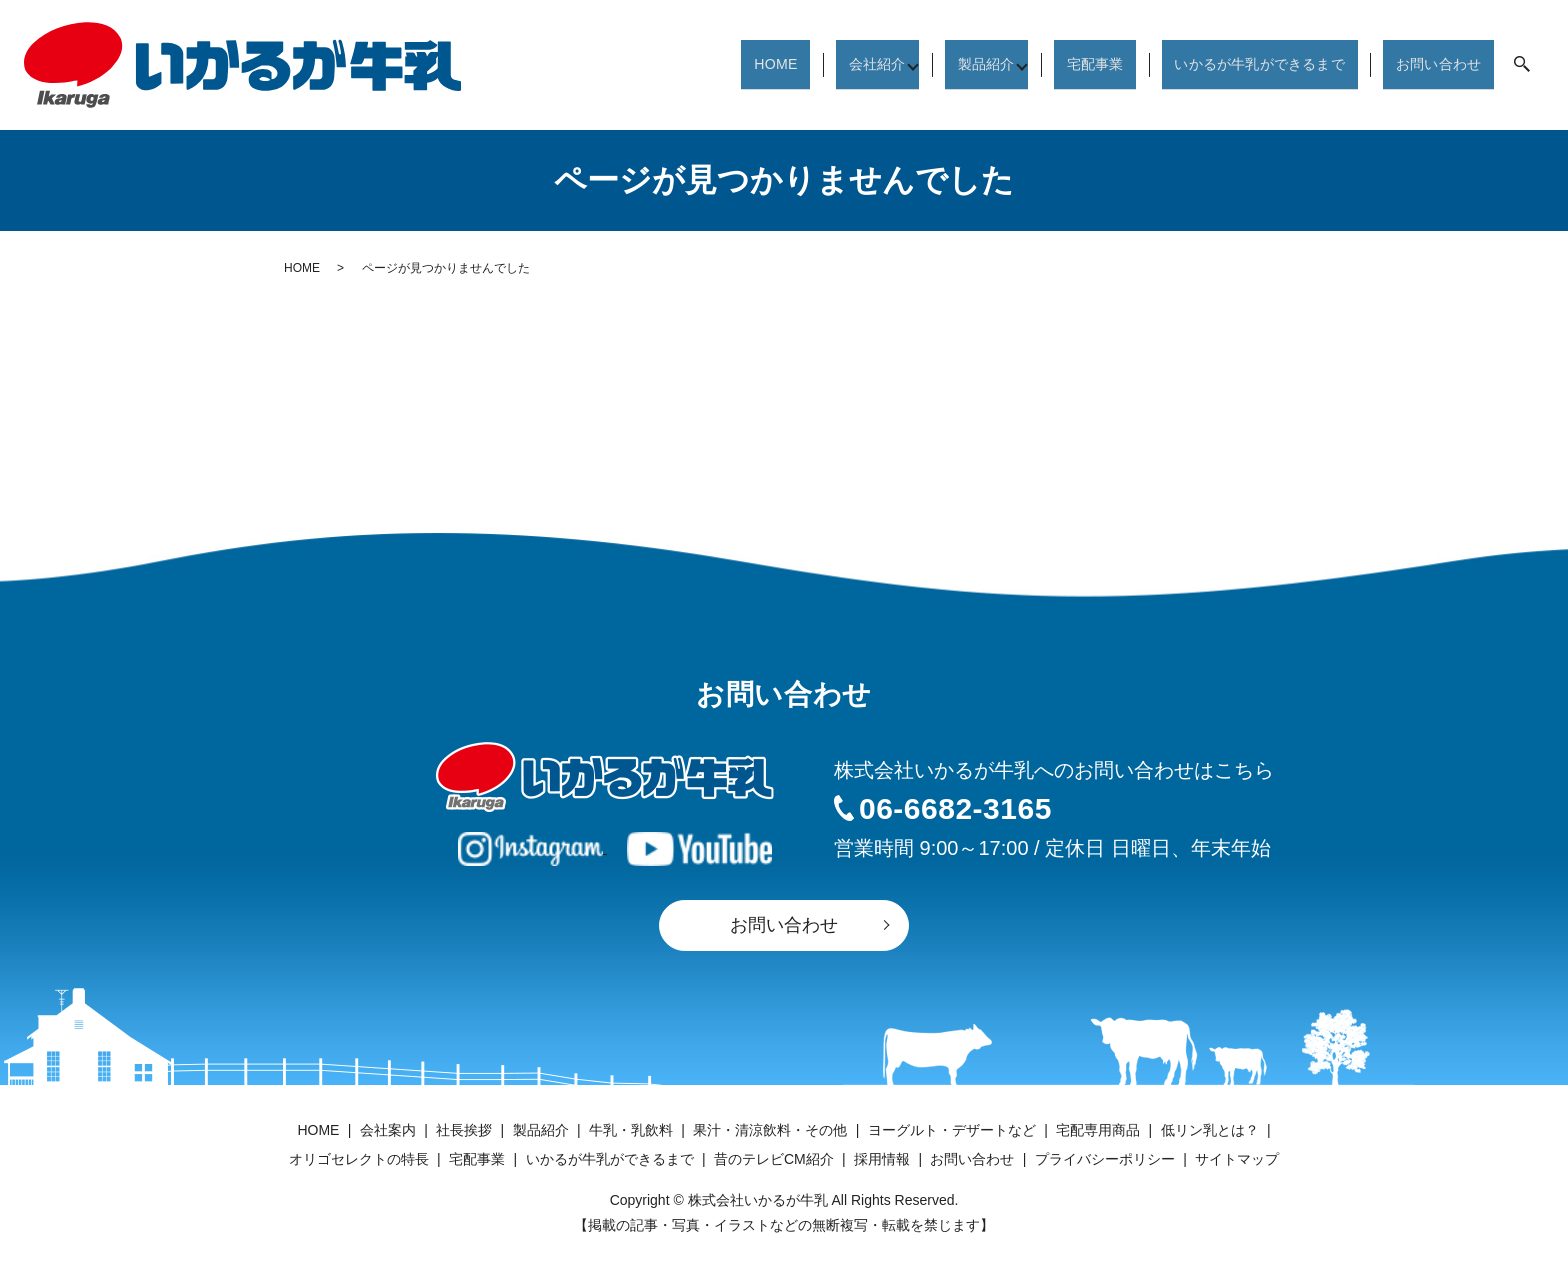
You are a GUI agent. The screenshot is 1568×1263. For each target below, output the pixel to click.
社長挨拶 (464, 1130)
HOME (767, 63)
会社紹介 (861, 63)
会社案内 (388, 1130)
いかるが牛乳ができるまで (1254, 63)
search (1522, 65)
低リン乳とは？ (1210, 1130)
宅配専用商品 (1098, 1130)
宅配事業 (1085, 63)
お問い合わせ (1439, 63)
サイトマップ (1237, 1159)
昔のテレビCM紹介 (774, 1159)
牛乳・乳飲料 (631, 1130)
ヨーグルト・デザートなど (952, 1130)
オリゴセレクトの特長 (359, 1159)
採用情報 (882, 1159)
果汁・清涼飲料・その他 (770, 1130)
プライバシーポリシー (1105, 1159)
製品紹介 (973, 63)
